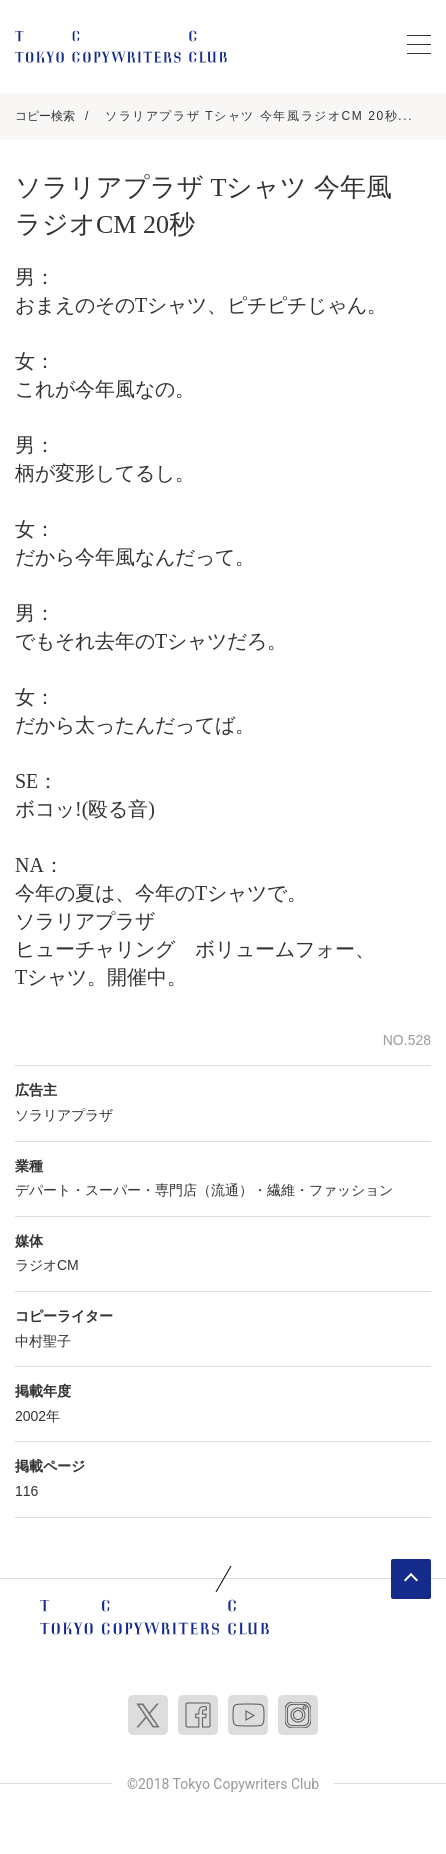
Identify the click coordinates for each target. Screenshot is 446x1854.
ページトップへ (411, 1579)
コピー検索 (45, 116)
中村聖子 (43, 1341)
